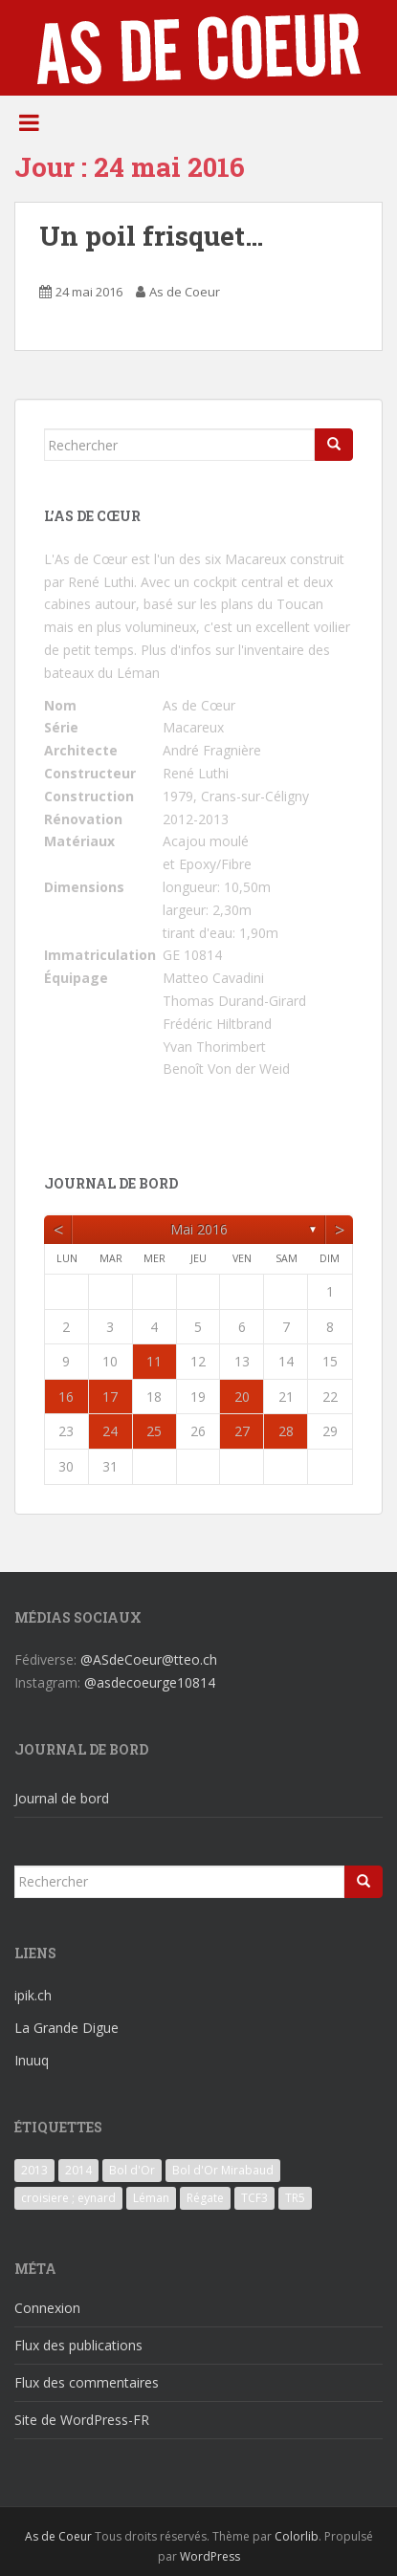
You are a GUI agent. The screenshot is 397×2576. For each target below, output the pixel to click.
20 (242, 1396)
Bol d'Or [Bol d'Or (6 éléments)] (132, 2170)
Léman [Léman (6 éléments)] (151, 2198)
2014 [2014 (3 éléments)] (78, 2170)
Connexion (47, 2308)
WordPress (210, 2556)
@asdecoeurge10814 (149, 1682)
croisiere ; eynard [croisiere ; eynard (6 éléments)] (68, 2198)
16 (66, 1396)
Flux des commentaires (86, 2382)
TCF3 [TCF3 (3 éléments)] (254, 2198)
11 (154, 1361)
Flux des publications (78, 2345)
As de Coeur (184, 291)
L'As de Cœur (85, 559)
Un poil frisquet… (151, 235)
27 (242, 1431)
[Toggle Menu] (29, 122)
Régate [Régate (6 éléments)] (205, 2198)
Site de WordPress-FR (81, 2420)
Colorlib (297, 2536)
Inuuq (31, 2060)
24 (110, 1431)
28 (286, 1431)
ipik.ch (33, 1995)
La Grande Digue (66, 2028)
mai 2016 (199, 1229)
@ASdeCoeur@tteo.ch (148, 1659)
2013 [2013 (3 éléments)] (34, 2170)
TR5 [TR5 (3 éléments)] (295, 2198)
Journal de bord (61, 1798)
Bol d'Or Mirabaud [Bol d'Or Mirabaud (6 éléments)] (223, 2170)
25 (154, 1431)
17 (110, 1396)
